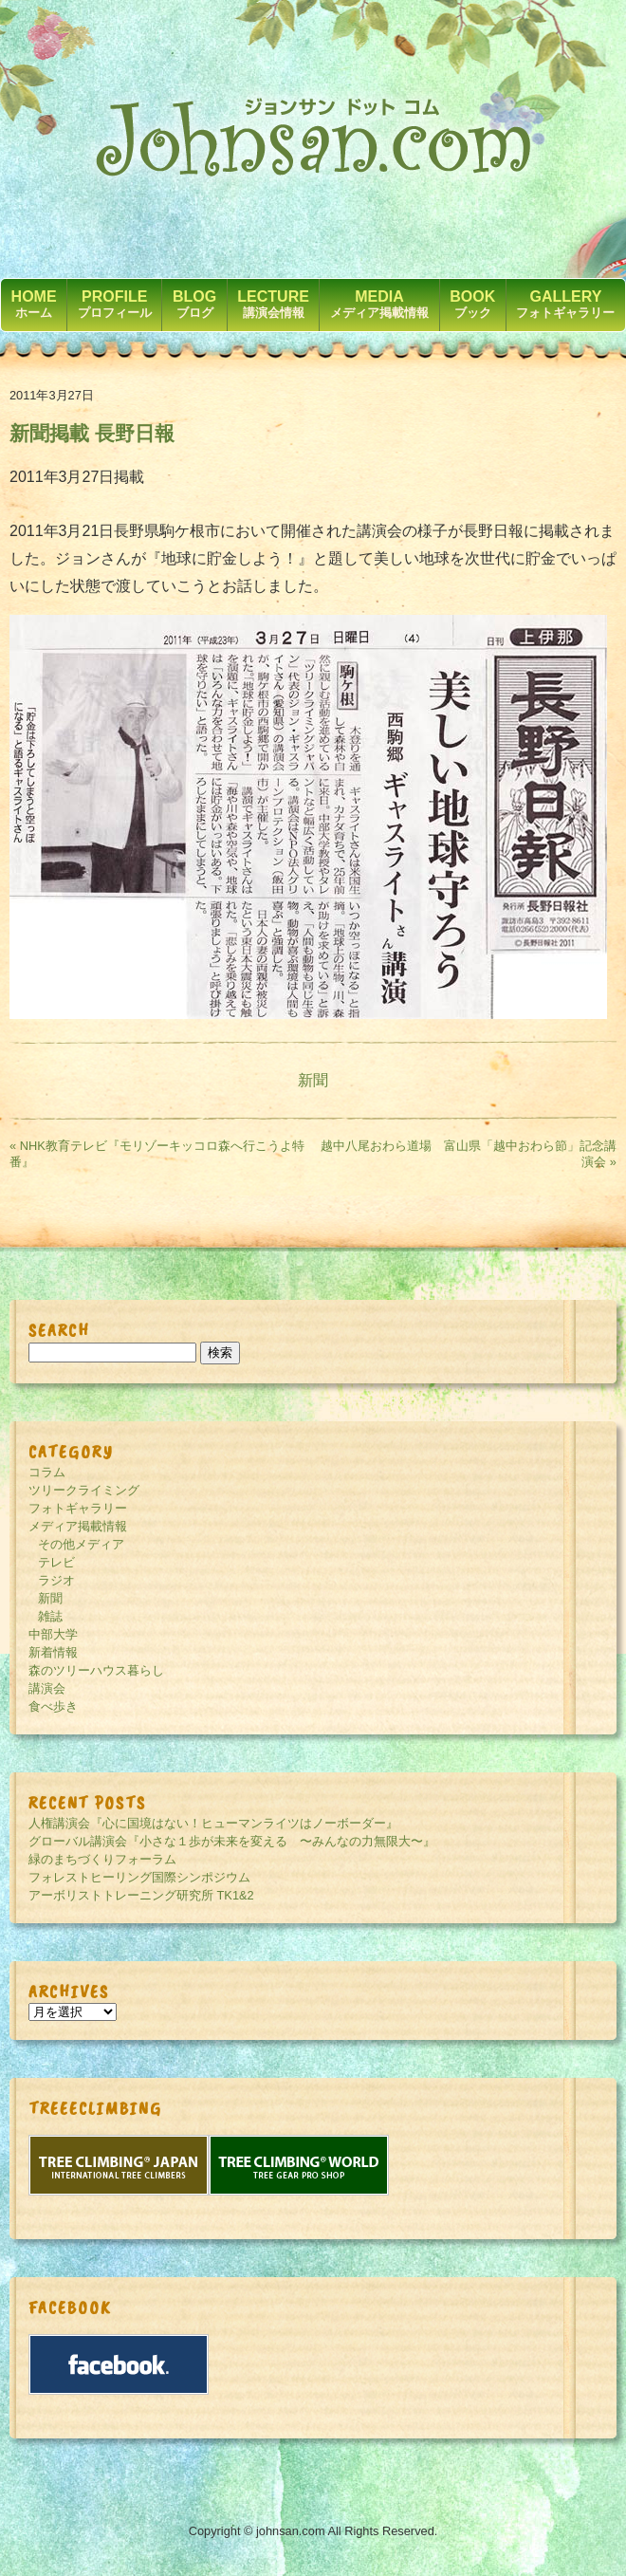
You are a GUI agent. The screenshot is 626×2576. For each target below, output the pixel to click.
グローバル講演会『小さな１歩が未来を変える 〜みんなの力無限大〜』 (231, 1841)
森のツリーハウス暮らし (96, 1670)
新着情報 (53, 1652)
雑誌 (50, 1616)
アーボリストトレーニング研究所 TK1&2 (141, 1895)
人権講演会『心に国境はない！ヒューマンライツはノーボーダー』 (213, 1823)
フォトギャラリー (77, 1508)
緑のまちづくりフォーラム (102, 1859)
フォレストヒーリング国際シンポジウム (139, 1877)
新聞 (313, 1080)
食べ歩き (53, 1706)
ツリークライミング (83, 1490)
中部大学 (53, 1634)
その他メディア (81, 1544)
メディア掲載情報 (77, 1526)
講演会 (46, 1688)
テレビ (56, 1562)
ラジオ (56, 1580)
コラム (46, 1472)
